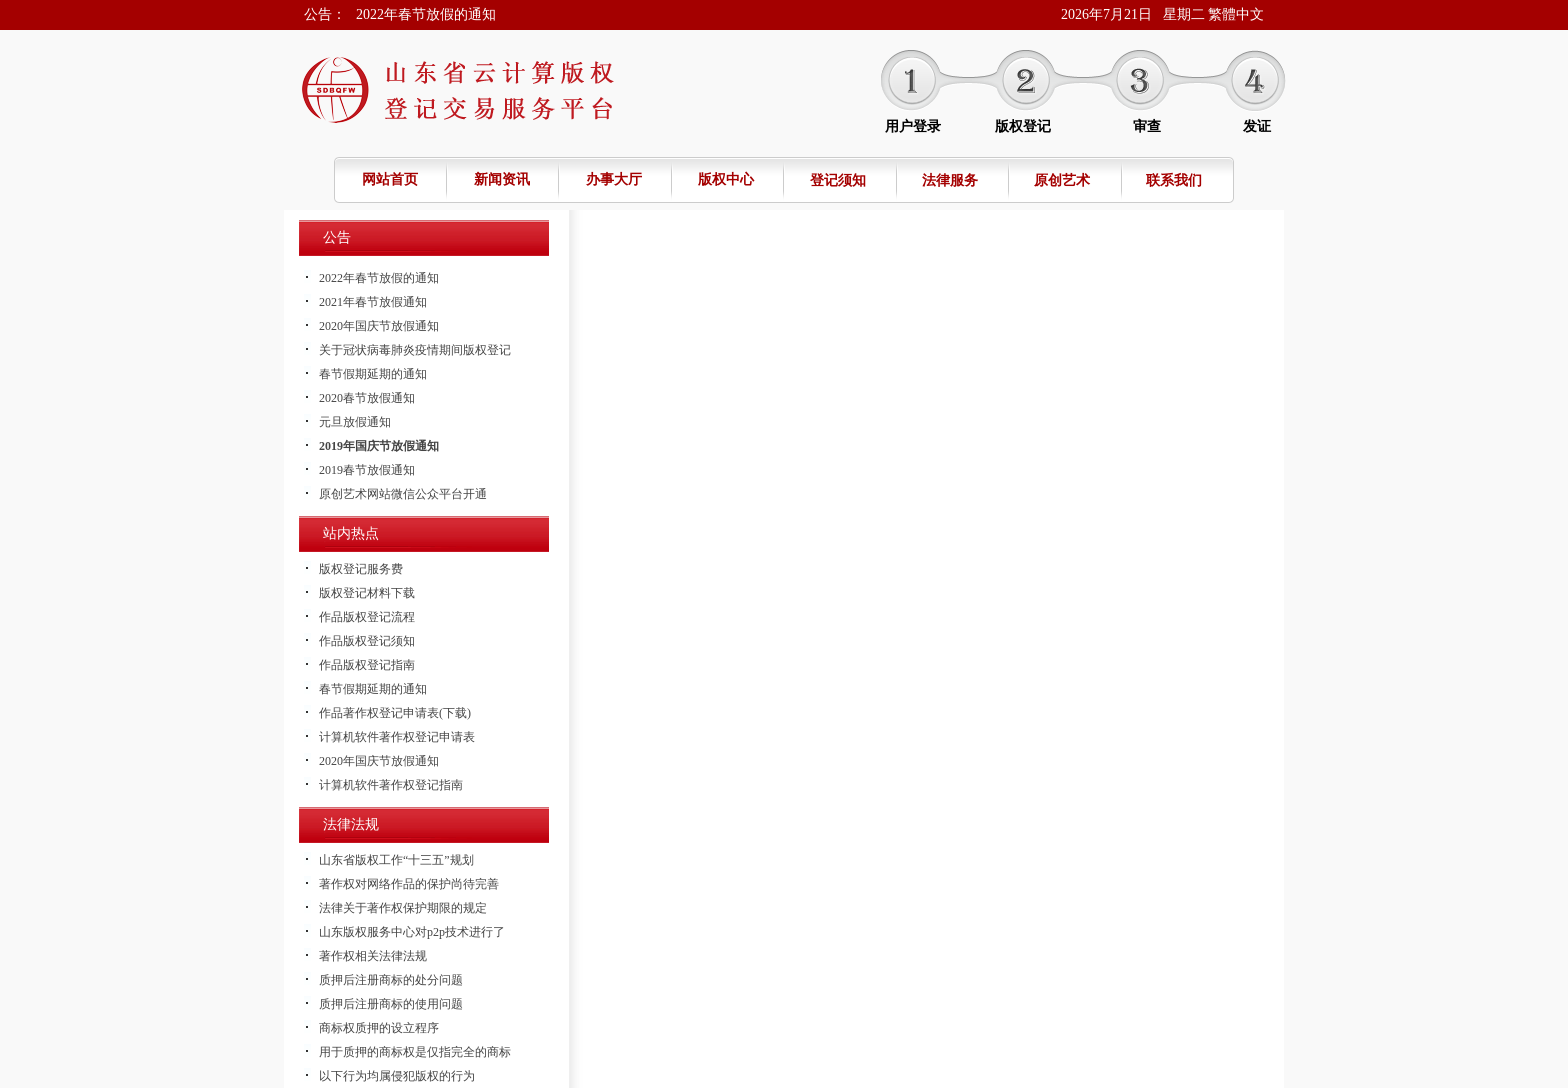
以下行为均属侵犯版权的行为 (397, 1076)
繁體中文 (1236, 14)
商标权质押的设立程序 (379, 1028)
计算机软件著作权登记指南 (391, 785)
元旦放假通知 (355, 422)
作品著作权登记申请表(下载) (395, 713)
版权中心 (726, 179)
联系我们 (1174, 180)
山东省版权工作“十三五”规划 (396, 860)
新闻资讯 (502, 179)
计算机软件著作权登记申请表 (397, 737)
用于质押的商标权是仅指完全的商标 (415, 1052)
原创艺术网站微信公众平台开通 (403, 494)
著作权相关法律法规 (373, 956)
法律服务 (950, 180)
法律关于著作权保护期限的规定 (403, 908)
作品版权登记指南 (367, 665)
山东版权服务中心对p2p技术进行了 (412, 932)
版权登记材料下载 (367, 593)
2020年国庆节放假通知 (379, 326)
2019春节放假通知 (367, 470)
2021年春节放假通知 (373, 302)
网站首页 (390, 179)
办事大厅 (614, 179)
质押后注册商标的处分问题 (391, 980)
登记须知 (838, 180)
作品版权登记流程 (367, 617)
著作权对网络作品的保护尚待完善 (409, 884)
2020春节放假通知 (367, 398)
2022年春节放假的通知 (426, 14)
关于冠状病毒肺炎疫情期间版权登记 (415, 350)
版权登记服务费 (361, 569)
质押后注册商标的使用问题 (391, 1004)
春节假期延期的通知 (373, 374)
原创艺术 (1062, 180)
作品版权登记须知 (367, 641)
